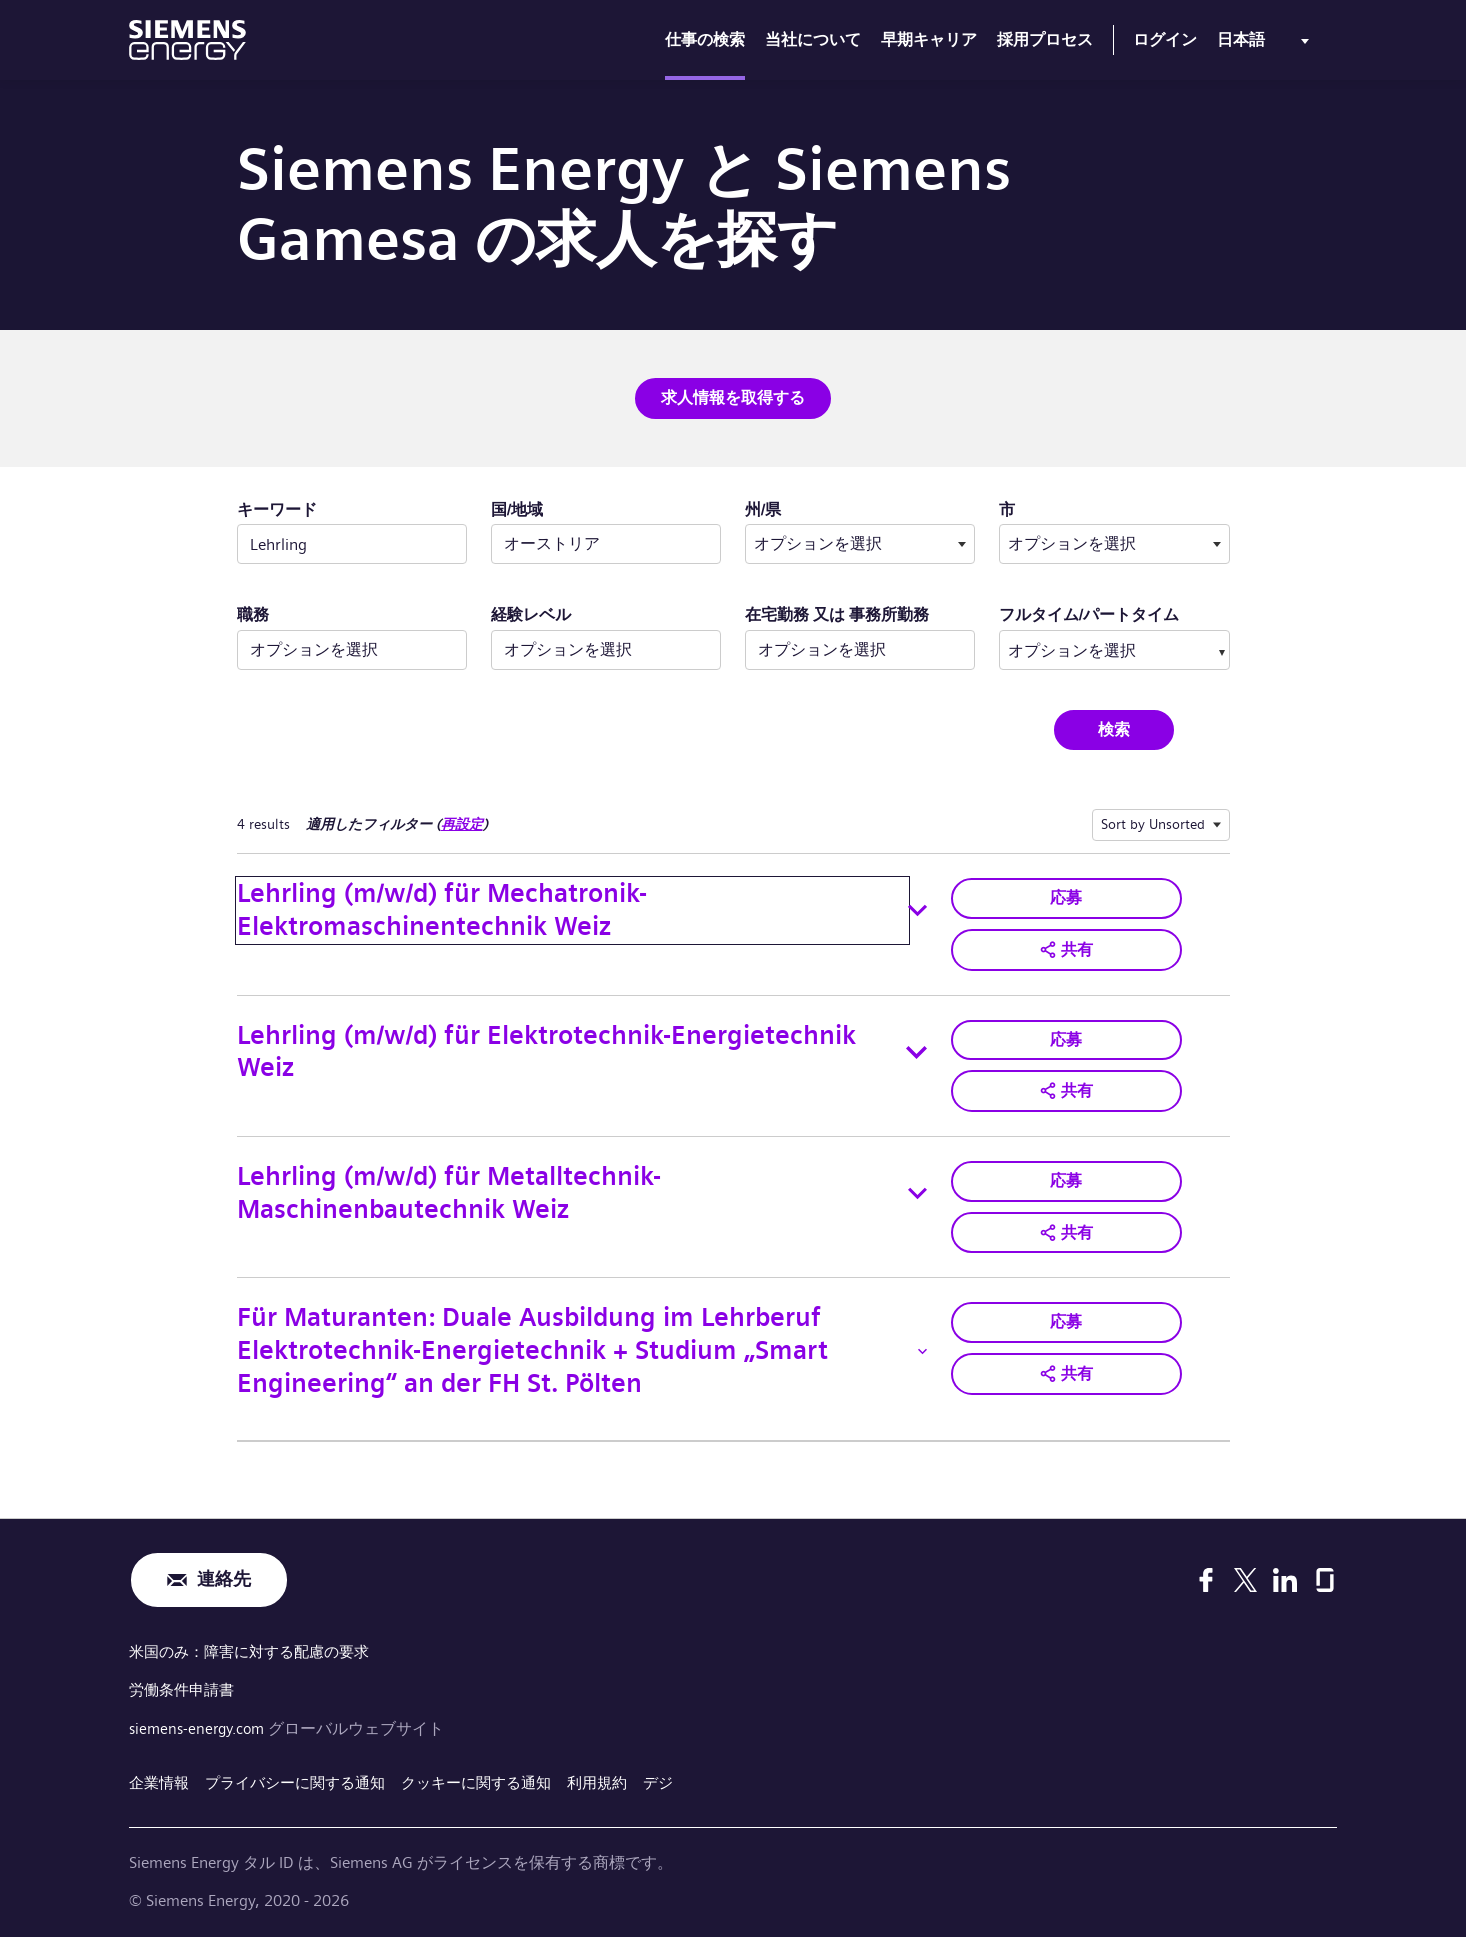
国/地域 (517, 508)
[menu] (1267, 44)
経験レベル (531, 614)
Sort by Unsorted (1153, 823)
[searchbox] (1094, 649)
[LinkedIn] (1285, 1577)
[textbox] (860, 544)
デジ (689, 1778)
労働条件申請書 (185, 1686)
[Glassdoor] (1325, 1577)
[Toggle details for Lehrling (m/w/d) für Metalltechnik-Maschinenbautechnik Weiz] (918, 1191)
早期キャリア (929, 39)
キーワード (277, 508)
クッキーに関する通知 (497, 1778)
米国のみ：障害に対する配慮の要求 (257, 1649)
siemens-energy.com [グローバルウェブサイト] (203, 1724)
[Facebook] (1206, 1577)
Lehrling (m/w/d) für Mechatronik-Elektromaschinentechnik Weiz (442, 909)
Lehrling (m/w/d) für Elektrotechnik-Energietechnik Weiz (546, 1050)
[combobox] (860, 544)
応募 (1066, 896)
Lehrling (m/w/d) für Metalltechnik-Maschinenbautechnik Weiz (449, 1190)
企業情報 (161, 1778)
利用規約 (625, 1778)
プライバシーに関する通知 (305, 1778)
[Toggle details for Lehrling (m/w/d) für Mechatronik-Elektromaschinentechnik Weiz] (917, 910)
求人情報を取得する (733, 397)
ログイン (1165, 39)
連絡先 (224, 1577)
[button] (1066, 948)
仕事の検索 (705, 39)
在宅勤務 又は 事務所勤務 (837, 614)
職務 (253, 614)
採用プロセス (1045, 39)
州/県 (826, 508)
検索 (1114, 728)
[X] (1245, 1577)
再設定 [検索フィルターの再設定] (462, 823)
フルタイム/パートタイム (1089, 614)
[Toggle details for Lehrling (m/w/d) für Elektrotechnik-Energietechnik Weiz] (917, 1050)
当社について (813, 39)
